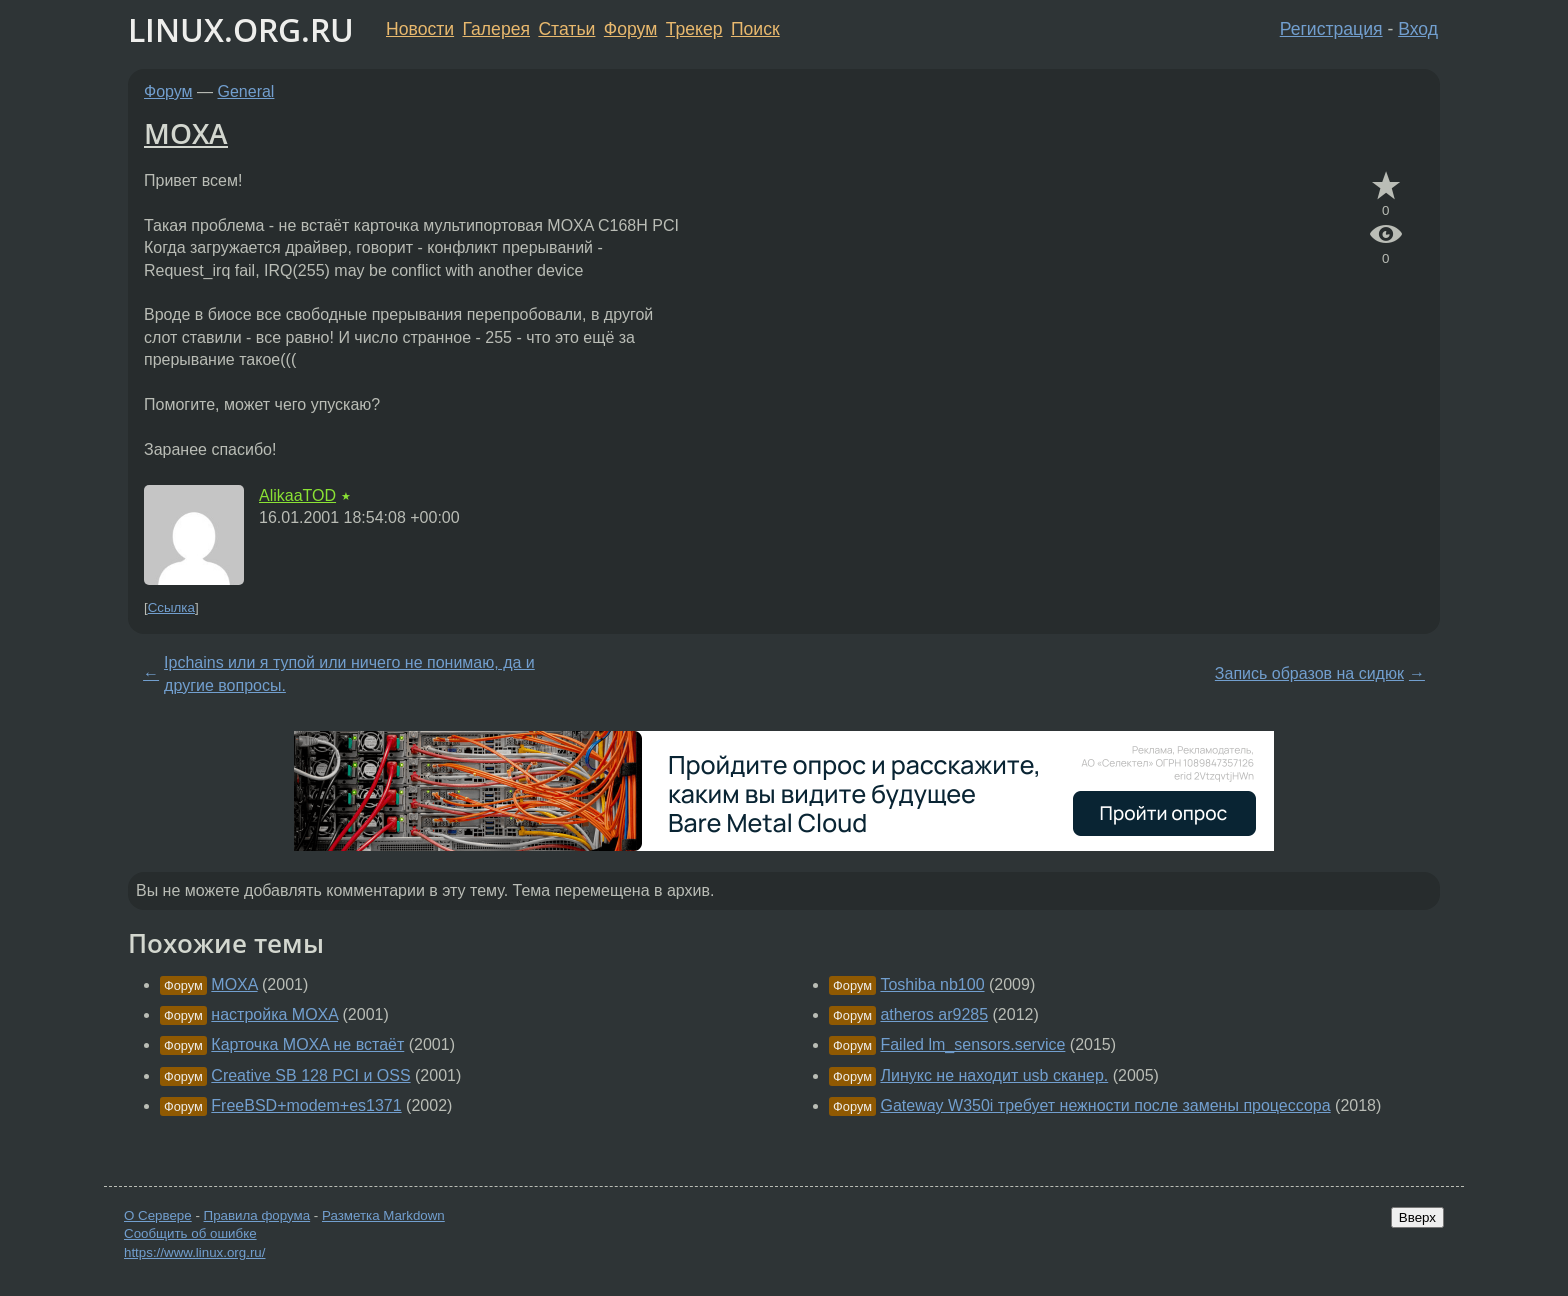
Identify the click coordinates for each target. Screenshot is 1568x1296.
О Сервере (158, 1215)
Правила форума (257, 1215)
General (246, 91)
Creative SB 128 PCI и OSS (310, 1075)
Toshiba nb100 (932, 984)
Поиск (755, 29)
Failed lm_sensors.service (972, 1044)
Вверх (1417, 1217)
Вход (1418, 29)
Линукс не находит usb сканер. (994, 1075)
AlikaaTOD (297, 495)
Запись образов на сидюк (1309, 673)
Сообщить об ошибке (190, 1233)
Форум (630, 29)
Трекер (694, 29)
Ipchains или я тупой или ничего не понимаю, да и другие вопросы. (349, 673)
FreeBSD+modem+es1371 (306, 1105)
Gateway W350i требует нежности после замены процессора (1105, 1105)
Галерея (496, 29)
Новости (420, 29)
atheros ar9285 (934, 1014)
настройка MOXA (274, 1014)
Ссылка (171, 607)
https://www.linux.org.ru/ (194, 1252)
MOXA (186, 133)
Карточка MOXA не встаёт (307, 1044)
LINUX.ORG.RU (241, 29)
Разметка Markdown (383, 1215)
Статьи (566, 29)
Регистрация (1331, 29)
